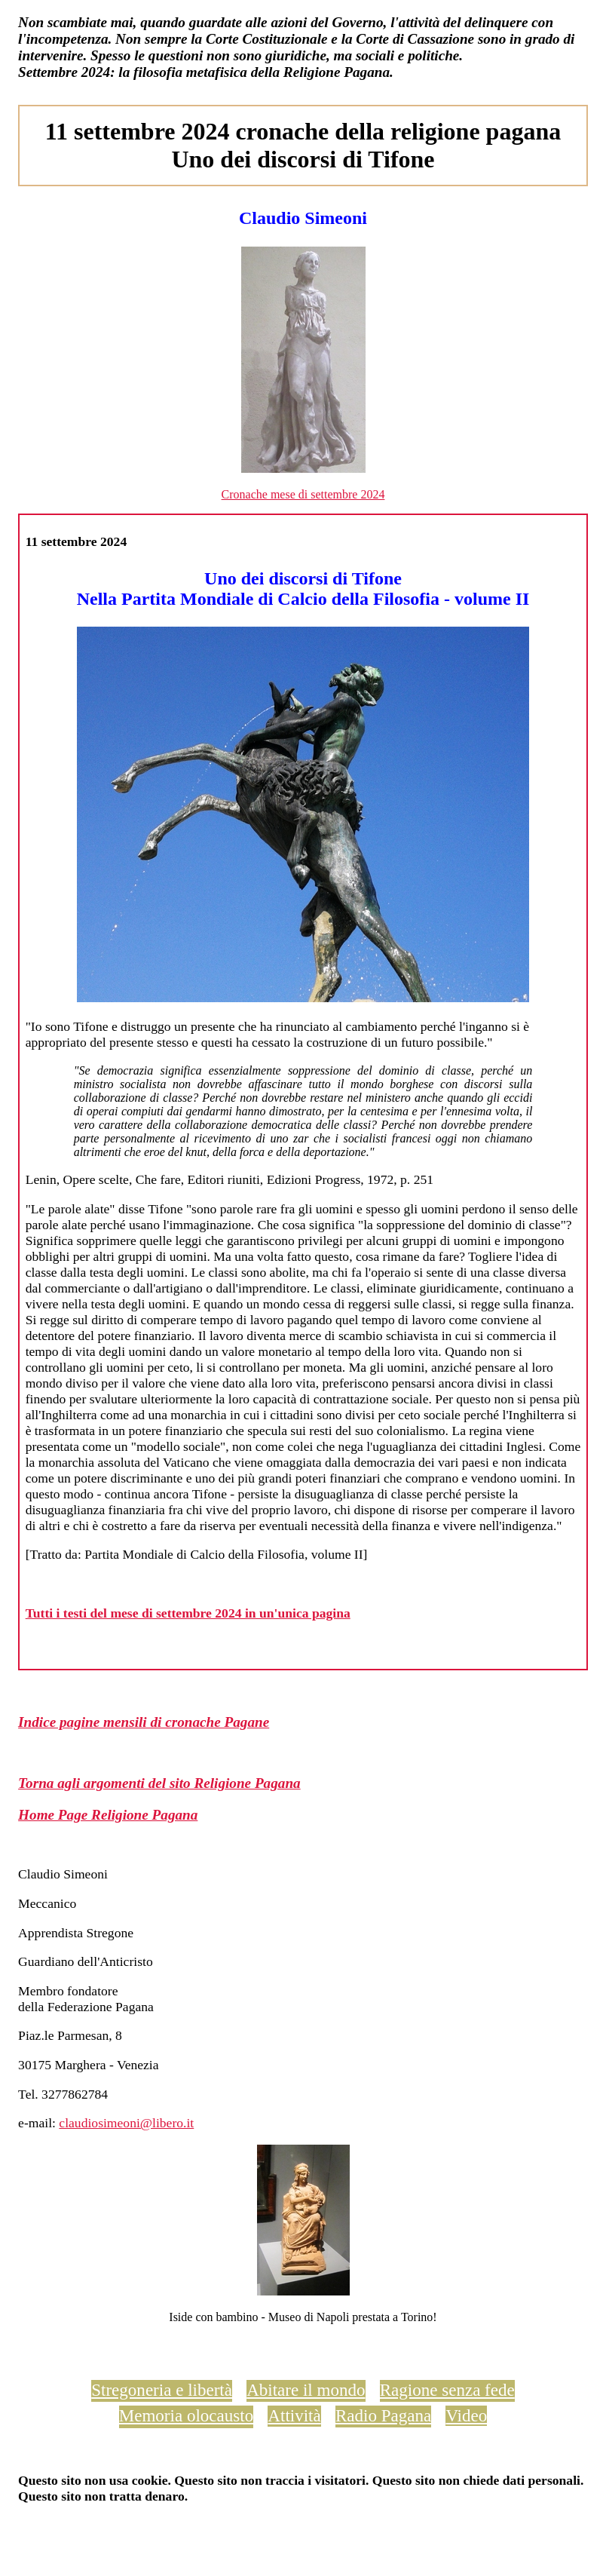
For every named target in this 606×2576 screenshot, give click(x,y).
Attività (294, 2415)
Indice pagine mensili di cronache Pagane (143, 1722)
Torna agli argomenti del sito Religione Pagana (159, 1783)
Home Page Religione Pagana (107, 1815)
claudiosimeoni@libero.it (126, 2122)
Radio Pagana (383, 2415)
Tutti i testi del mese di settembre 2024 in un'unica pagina (188, 1613)
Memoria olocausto (186, 2415)
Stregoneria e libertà (161, 2390)
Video (466, 2415)
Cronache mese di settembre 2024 (303, 494)
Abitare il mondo (305, 2390)
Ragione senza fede (447, 2390)
